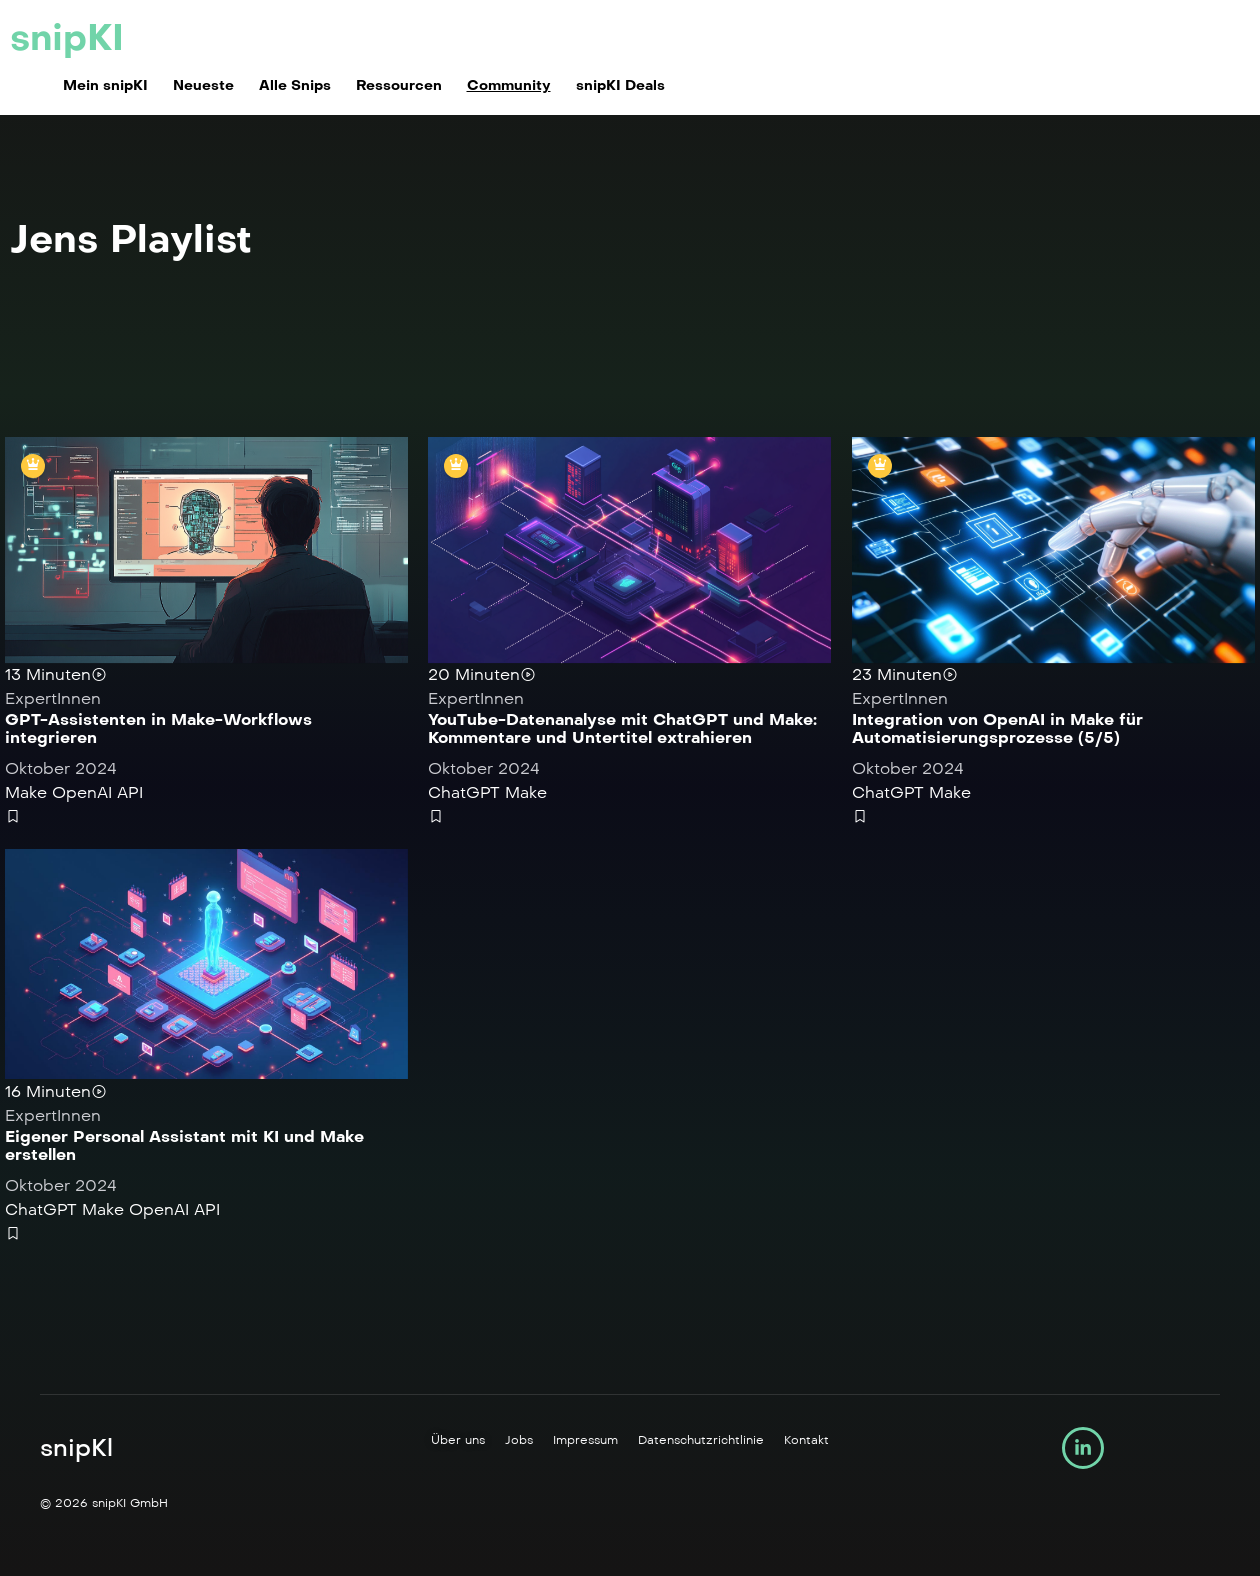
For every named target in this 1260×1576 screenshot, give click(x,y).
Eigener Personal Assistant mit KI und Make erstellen (184, 1148)
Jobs (519, 1444)
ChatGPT (464, 793)
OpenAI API (97, 793)
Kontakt (806, 1444)
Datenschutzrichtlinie (701, 1444)
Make (26, 793)
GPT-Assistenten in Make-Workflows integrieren (158, 729)
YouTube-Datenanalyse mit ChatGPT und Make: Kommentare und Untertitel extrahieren (622, 729)
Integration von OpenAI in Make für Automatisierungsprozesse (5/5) (997, 729)
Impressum (585, 1444)
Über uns (458, 1444)
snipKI (67, 38)
